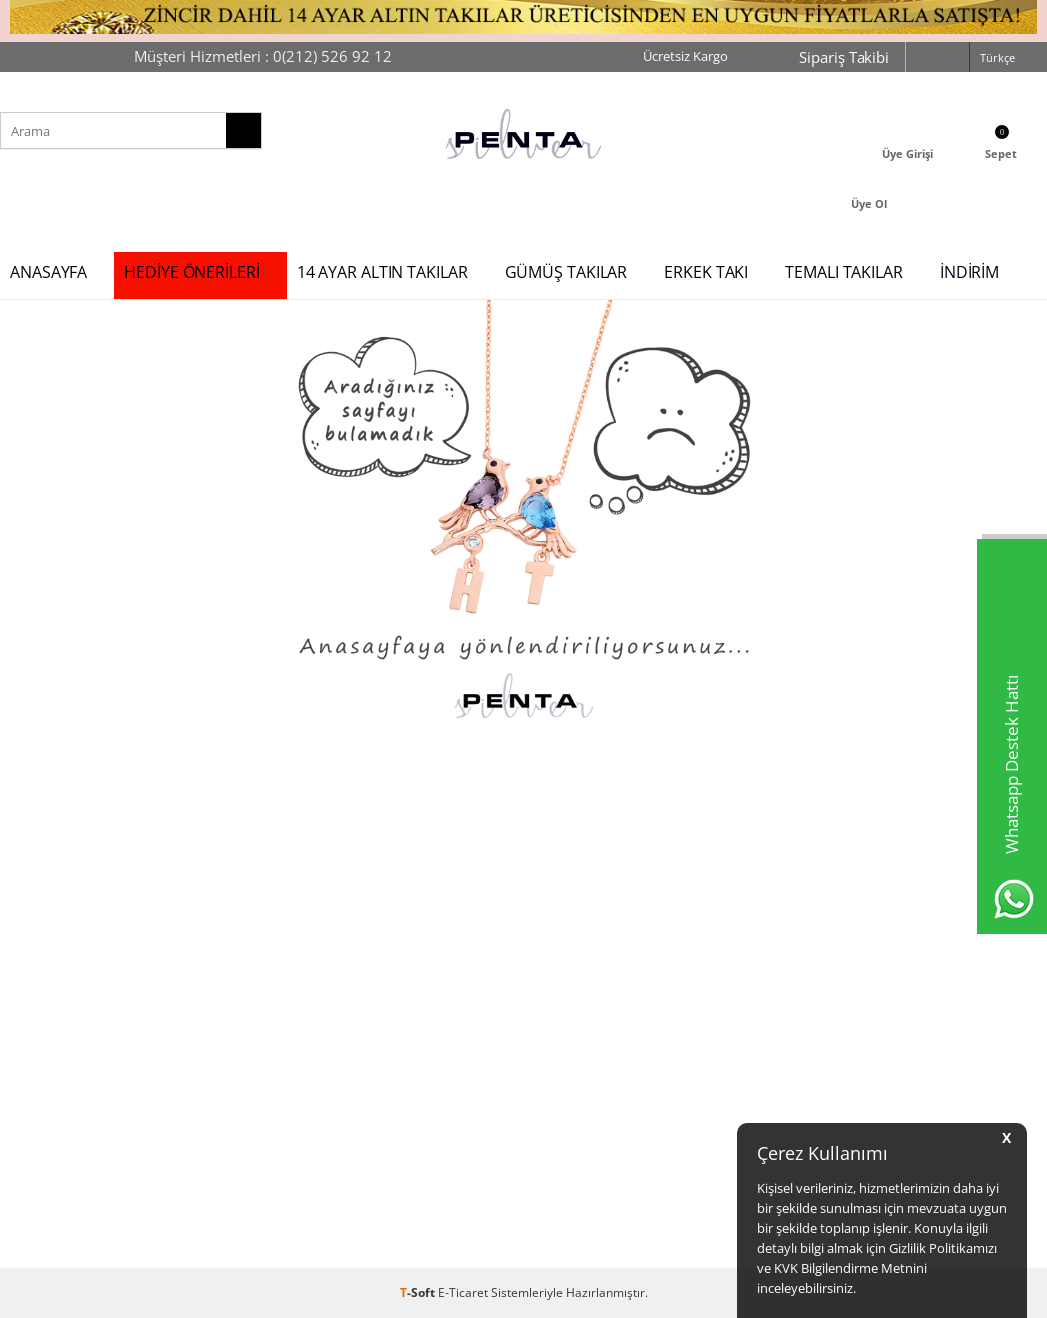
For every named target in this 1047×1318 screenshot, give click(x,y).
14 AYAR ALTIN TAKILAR (382, 272)
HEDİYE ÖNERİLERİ (191, 272)
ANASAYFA (48, 272)
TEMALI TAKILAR (844, 272)
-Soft (419, 1292)
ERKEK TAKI (706, 272)
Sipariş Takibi (844, 57)
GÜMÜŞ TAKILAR (566, 272)
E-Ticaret (463, 1292)
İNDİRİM (969, 272)
